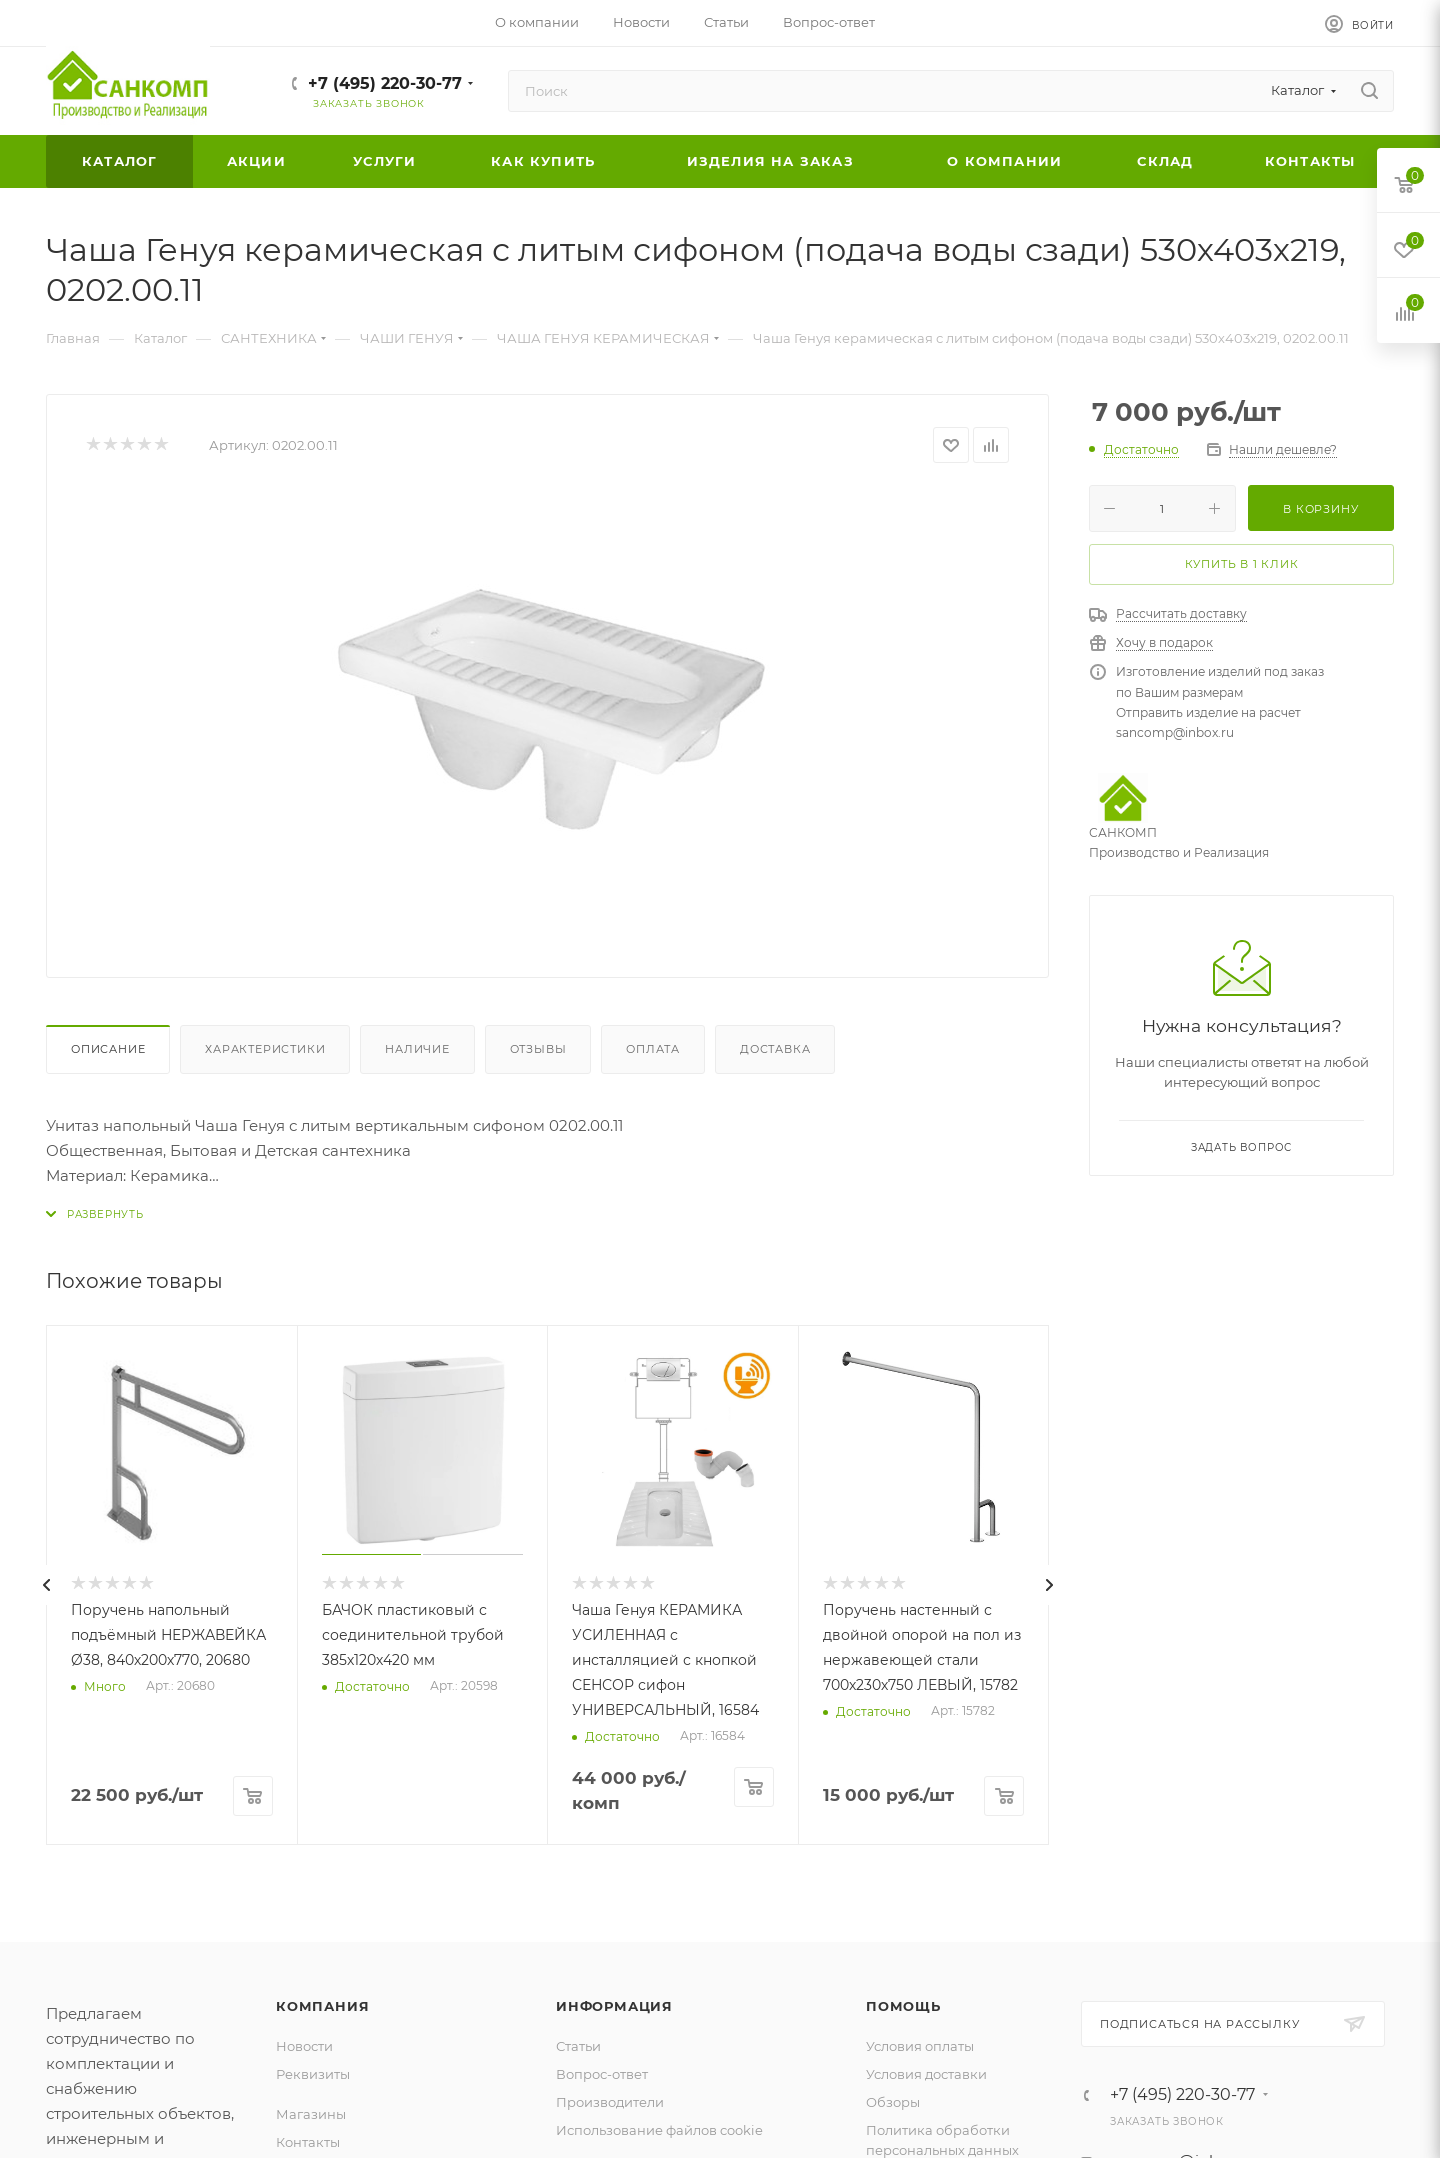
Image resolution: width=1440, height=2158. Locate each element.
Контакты (308, 2142)
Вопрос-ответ (602, 2074)
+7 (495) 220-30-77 (385, 83)
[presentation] (46, 1585)
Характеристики (265, 1049)
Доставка (775, 1049)
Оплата (653, 1049)
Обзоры (893, 2102)
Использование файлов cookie (659, 2130)
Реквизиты (313, 2074)
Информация (614, 2006)
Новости (304, 2046)
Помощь (903, 2006)
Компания (322, 2006)
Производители (610, 2102)
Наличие (417, 1049)
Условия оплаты (920, 2046)
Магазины (311, 2114)
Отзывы (538, 1049)
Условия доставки (926, 2074)
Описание (108, 1049)
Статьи (578, 2046)
